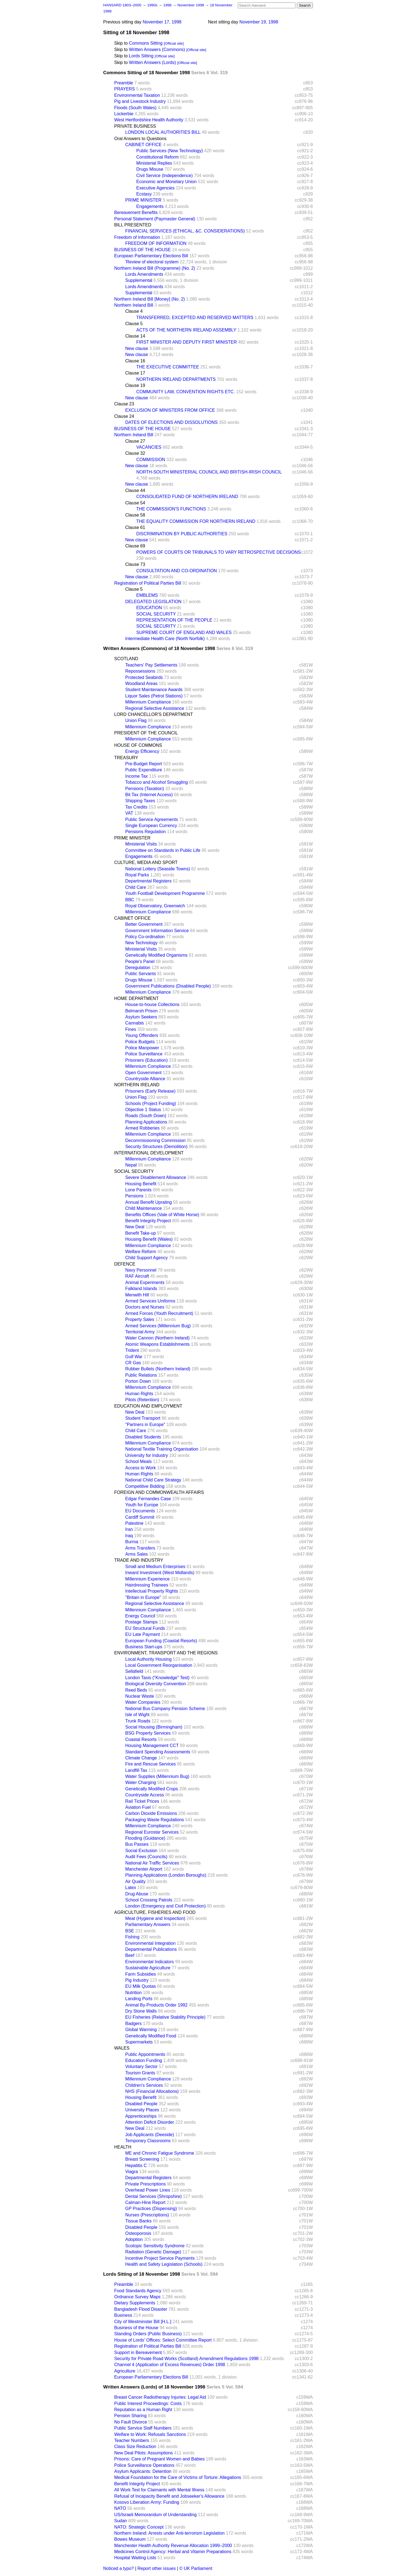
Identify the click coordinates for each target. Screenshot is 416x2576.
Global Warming (141, 2029)
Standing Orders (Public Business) (148, 2333)
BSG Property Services (148, 1733)
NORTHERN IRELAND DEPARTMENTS (176, 379)
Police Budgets (140, 1041)
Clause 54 (135, 503)
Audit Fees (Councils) (146, 1856)
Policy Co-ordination (145, 936)
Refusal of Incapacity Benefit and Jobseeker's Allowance (169, 2496)
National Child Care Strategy (153, 1480)
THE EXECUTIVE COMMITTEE (167, 367)
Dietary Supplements (134, 2303)
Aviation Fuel (138, 1807)
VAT (129, 813)
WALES (121, 2048)
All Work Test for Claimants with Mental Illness (159, 2489)
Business (123, 2315)
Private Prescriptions (145, 2184)
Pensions (134, 1196)
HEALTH (122, 2147)
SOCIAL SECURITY (156, 614)
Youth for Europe (141, 1504)
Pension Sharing (130, 2415)
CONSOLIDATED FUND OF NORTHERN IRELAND (187, 496)
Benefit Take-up (140, 1233)
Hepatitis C (136, 2165)
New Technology (141, 942)
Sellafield (134, 1671)
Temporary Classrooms (147, 2140)
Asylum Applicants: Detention (142, 2471)
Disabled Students (143, 1437)
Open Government (143, 1072)
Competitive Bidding (144, 1486)
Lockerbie (123, 113)
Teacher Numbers (131, 2440)
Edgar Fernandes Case (148, 1498)
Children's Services (144, 2085)
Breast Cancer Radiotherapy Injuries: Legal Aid (160, 2397)
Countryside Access (144, 1795)
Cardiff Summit (139, 1517)
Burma (131, 1541)
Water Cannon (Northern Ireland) (157, 1338)
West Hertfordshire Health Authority (148, 119)
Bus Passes (136, 1844)
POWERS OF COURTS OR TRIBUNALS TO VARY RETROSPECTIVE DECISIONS (218, 552)
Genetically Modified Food (150, 2036)
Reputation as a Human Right (143, 2409)
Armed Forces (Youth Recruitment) (159, 1313)
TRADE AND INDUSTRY (138, 1560)
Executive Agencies (155, 188)
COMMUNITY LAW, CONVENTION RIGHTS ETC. (185, 391)
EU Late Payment (142, 1634)
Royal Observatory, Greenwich (155, 905)
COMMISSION (150, 459)
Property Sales (139, 1319)
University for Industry (146, 1455)
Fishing (132, 1937)
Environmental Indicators (149, 1961)
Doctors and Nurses (144, 1307)
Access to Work (140, 1467)
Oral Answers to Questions (140, 138)
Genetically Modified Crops (151, 1788)
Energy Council (140, 1616)
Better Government (143, 924)
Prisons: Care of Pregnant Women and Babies (159, 2459)
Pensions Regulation (145, 831)
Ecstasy (144, 194)
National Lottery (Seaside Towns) (157, 868)
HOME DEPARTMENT (136, 998)
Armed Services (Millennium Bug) (158, 1325)
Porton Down (138, 1381)
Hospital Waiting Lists (135, 2557)
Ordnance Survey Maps (137, 2296)
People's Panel (139, 961)
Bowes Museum (130, 2539)
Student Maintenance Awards (154, 689)
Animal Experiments (144, 1282)
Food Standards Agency (137, 2290)
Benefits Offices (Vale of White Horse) (162, 1214)
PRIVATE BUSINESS (135, 126)
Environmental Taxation (137, 95)
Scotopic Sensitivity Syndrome (155, 2245)
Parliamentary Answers (147, 1924)
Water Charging (140, 1782)
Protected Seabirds (144, 677)
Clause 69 (135, 546)
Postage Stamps (141, 1622)
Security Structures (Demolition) (156, 1146)
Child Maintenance (143, 1208)
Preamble (123, 83)
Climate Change (141, 1758)
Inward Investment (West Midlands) (159, 1572)
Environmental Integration (150, 1943)
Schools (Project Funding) (150, 1103)
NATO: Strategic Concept (139, 2527)
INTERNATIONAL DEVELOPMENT (149, 1153)
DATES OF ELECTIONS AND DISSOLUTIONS (171, 422)
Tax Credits (136, 807)
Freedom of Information (137, 237)
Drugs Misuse (149, 169)
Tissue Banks (138, 2221)
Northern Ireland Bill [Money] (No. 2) (149, 299)
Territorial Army (140, 1332)
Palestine (134, 1523)
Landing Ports (139, 1998)
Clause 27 (135, 441)
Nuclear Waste (139, 1696)
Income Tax (136, 776)
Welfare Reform (140, 1251)
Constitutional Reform (157, 157)
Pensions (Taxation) (144, 788)
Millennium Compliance (148, 702)
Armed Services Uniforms (150, 1301)
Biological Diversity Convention (155, 1683)
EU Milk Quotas (140, 1986)
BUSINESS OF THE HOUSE (142, 249)
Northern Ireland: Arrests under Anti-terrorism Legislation (169, 2533)
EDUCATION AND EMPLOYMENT (148, 1406)
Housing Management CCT (152, 1745)
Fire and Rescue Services (150, 1764)
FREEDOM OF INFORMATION (155, 243)
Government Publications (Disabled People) (168, 986)
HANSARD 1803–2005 (122, 5)
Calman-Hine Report (145, 2202)
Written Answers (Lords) (152, 62)
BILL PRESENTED (132, 225)
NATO (120, 2508)
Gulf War (134, 1356)
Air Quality (135, 1881)
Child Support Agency (146, 1257)
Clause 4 (134, 311)
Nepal (131, 1165)
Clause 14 (135, 336)
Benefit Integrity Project (148, 1220)
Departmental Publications (151, 1949)
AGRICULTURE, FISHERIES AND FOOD (155, 1912)
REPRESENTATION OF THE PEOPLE (174, 620)
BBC (129, 899)
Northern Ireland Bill (133, 305)
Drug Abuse (136, 1894)
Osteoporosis (138, 2233)
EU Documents (140, 1510)
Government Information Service (157, 930)
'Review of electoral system (151, 262)
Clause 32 (135, 453)
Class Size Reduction (135, 2446)
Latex (130, 1887)
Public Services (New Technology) (169, 150)
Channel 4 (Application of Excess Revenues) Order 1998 (169, 2364)
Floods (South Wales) (135, 107)
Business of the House (136, 2327)
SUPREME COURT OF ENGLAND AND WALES (184, 632)
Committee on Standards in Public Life (162, 850)
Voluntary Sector (141, 2066)
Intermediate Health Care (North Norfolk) (165, 638)
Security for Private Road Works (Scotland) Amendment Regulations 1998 (186, 2358)
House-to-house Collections (152, 1004)
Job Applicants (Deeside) (149, 2134)
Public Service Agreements (151, 819)
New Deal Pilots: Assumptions (143, 2453)
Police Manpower (142, 1047)
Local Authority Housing (148, 1659)
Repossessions (140, 671)
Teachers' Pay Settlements (151, 665)
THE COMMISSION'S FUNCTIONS (171, 509)
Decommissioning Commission (155, 1140)
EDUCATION (149, 607)
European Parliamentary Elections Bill (151, 255)
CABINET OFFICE (143, 144)
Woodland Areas (141, 683)
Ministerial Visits (141, 844)
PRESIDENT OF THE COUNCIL (146, 733)
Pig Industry (136, 1980)
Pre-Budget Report (143, 763)
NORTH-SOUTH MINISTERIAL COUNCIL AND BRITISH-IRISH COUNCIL (209, 472)
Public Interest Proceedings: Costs (148, 2403)
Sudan (120, 2520)
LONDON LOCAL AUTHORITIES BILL (163, 132)
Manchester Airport (143, 1869)
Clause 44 (135, 490)
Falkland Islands (141, 1288)
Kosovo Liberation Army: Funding (146, 2502)
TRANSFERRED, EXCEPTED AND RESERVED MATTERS (194, 317)
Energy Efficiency (142, 751)
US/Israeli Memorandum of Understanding (155, 2514)
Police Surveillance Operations (144, 2465)
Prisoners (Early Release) (150, 1091)
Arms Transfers (140, 1548)
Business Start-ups (143, 1646)
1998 (168, 5)
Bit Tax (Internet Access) (149, 794)
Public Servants (140, 973)
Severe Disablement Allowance (155, 1177)
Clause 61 (135, 527)
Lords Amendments (144, 274)
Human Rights (139, 1393)
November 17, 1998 (162, 22)
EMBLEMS (147, 595)
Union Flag (135, 720)
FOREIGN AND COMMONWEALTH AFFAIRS (159, 1492)
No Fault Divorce (130, 2422)
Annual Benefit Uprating (148, 1202)
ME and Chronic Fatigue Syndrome (159, 2153)
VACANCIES (148, 447)
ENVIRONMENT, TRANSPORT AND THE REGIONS (166, 1653)
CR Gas (133, 1362)
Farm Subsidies (140, 1974)
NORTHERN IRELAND (136, 1084)
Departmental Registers (148, 881)
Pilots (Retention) (142, 1399)
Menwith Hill (137, 1295)
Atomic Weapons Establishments (157, 1344)
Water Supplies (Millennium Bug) (157, 1776)
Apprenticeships (141, 2116)
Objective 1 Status (143, 1109)
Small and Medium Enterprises (155, 1566)
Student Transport (142, 1418)
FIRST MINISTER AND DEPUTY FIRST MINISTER (186, 342)
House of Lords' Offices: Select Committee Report (163, 2340)
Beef (129, 1955)
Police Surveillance (143, 1054)
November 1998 (191, 5)
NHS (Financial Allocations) (152, 2091)
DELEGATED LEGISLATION (153, 601)
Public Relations (141, 1375)
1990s (152, 5)
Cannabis (134, 1023)
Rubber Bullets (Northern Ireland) (157, 1368)
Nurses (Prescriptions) (147, 2215)
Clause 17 (135, 373)
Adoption (134, 2239)
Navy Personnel (140, 1270)
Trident (132, 1350)
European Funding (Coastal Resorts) (161, 1640)
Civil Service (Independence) (164, 175)
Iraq (129, 1535)
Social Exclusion (141, 1850)
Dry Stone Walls (141, 2011)
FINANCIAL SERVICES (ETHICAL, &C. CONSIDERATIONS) (185, 231)
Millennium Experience (147, 1579)
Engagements (150, 206)
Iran (129, 1529)
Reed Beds (136, 1690)
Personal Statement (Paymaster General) (154, 218)
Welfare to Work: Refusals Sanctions (150, 2434)
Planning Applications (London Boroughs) (165, 1875)
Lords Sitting (141, 56)
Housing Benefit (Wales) (149, 1239)
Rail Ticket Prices (142, 1801)
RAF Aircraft (137, 1276)
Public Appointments (145, 2054)
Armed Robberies (142, 1128)
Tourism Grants (140, 2073)
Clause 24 (124, 416)
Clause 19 (135, 385)
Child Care (135, 887)
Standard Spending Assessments (157, 1752)
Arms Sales (136, 1554)
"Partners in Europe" (145, 1424)
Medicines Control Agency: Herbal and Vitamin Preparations (172, 2551)
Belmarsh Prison (141, 1011)
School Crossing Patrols (148, 1900)
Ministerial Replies (154, 163)
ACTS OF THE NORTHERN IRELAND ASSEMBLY (186, 330)
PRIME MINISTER (143, 200)
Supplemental (138, 280)
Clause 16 (135, 361)
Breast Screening (142, 2159)
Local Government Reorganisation (158, 1665)
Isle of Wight (137, 1714)
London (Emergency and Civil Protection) (165, 1906)
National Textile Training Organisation (161, 1449)
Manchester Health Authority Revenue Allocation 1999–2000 (173, 2545)
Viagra (131, 2171)
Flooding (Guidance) (145, 1838)
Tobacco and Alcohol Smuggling (156, 782)
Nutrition (133, 1992)
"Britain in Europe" (143, 1597)
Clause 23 (124, 404)
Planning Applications (146, 1122)
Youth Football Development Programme (165, 893)
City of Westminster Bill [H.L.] (142, 2321)
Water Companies (142, 1702)
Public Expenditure (143, 769)
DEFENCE (124, 1264)
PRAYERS (124, 89)
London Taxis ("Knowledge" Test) (157, 1677)
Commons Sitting (145, 43)
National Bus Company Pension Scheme (165, 1708)
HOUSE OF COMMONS (138, 745)
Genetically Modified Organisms (156, 955)
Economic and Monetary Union (166, 181)
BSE (129, 1930)
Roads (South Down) (145, 1115)
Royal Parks (137, 875)
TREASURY (126, 757)
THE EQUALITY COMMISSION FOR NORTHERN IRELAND (195, 521)
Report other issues (156, 2568)
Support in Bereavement (138, 2352)
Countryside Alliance (145, 1078)
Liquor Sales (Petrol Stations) (154, 696)
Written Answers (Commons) (157, 49)
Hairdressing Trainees (146, 1585)
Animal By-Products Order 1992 (156, 2005)
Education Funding (143, 2060)
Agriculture (124, 2371)
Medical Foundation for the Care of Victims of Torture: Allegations (177, 2477)
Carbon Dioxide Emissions (151, 1813)
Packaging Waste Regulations (154, 1819)
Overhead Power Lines (147, 2190)
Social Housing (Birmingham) (153, 1727)
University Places (142, 2109)
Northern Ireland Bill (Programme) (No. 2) (154, 268)
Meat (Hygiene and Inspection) (155, 1918)
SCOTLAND (126, 658)
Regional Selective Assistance (154, 708)
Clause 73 (135, 564)
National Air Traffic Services (152, 1863)
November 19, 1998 (258, 22)
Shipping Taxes (140, 800)
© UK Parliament (195, 2568)
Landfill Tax (136, 1770)
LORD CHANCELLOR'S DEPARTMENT (153, 714)
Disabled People (141, 2103)
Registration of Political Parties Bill (147, 583)
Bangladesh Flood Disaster (140, 2309)
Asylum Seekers (141, 1017)
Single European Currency (151, 825)
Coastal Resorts (141, 1739)
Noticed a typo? (118, 2568)
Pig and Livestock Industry (140, 101)
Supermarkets (139, 2042)
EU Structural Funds (145, 1628)
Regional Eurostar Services (152, 1832)
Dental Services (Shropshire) (153, 2196)
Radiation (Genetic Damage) (153, 2251)
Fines (130, 1029)
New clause (136, 348)
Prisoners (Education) (146, 1060)
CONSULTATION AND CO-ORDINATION (176, 570)
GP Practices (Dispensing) (151, 2208)
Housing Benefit (140, 1183)
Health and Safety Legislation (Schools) (163, 2264)
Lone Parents (138, 1189)
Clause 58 (135, 515)
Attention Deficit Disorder (149, 2122)
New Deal (134, 1226)
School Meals (138, 1461)
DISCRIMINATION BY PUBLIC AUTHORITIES (181, 533)
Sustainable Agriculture (147, 1967)
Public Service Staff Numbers (143, 2428)
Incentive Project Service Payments (160, 2258)
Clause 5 (134, 323)
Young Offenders (141, 1035)
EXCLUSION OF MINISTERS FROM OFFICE (170, 410)
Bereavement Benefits (136, 212)
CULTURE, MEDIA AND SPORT (146, 862)
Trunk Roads (137, 1721)
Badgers (133, 2023)
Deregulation (137, 967)
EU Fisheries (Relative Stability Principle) (165, 2017)
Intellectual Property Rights (151, 1591)
